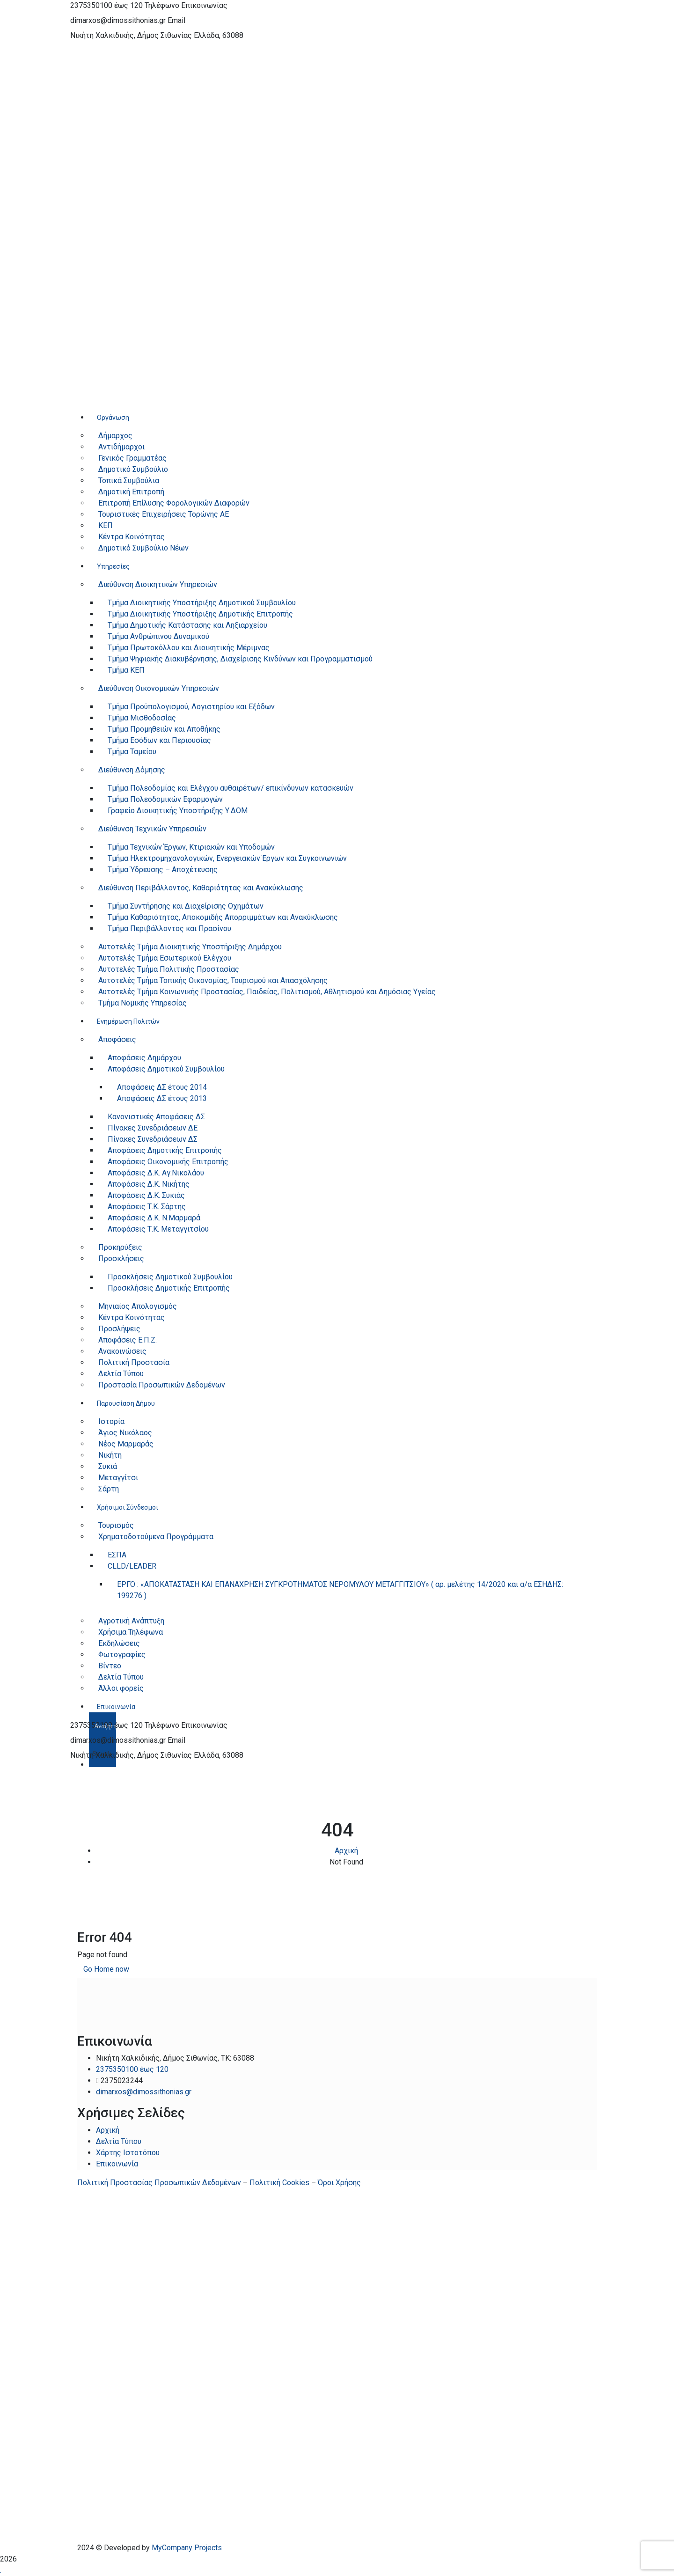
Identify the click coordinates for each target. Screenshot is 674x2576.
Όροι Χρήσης (339, 2182)
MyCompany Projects (187, 2547)
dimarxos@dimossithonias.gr (118, 20)
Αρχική (346, 1850)
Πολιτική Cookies (279, 2182)
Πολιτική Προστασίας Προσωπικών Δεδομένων (159, 2182)
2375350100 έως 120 (106, 5)
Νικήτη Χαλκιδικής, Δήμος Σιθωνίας (131, 35)
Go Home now (106, 1969)
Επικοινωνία (117, 2163)
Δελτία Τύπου (118, 2141)
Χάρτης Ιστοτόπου (128, 2152)
